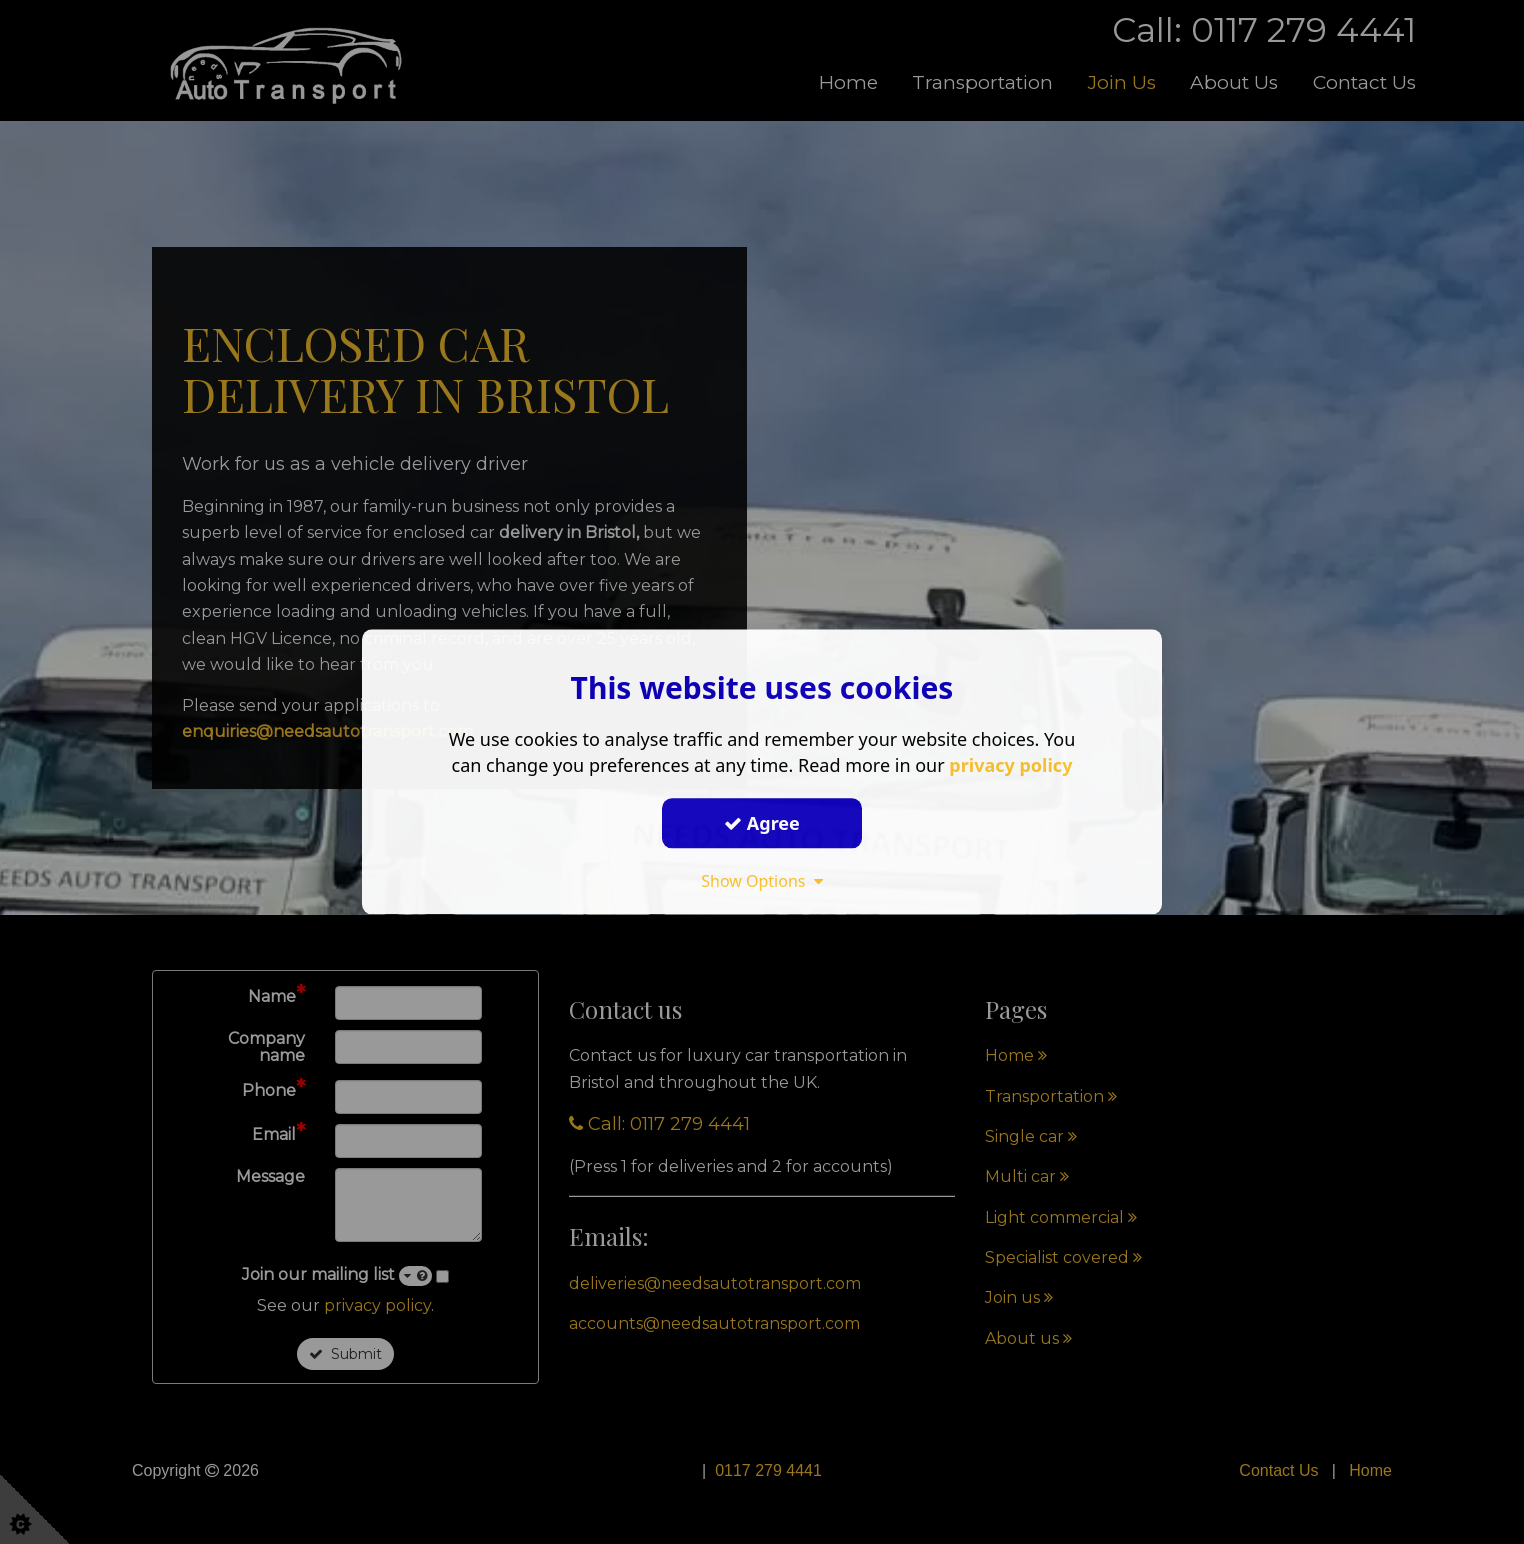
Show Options (762, 881)
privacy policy (1010, 765)
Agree (762, 823)
